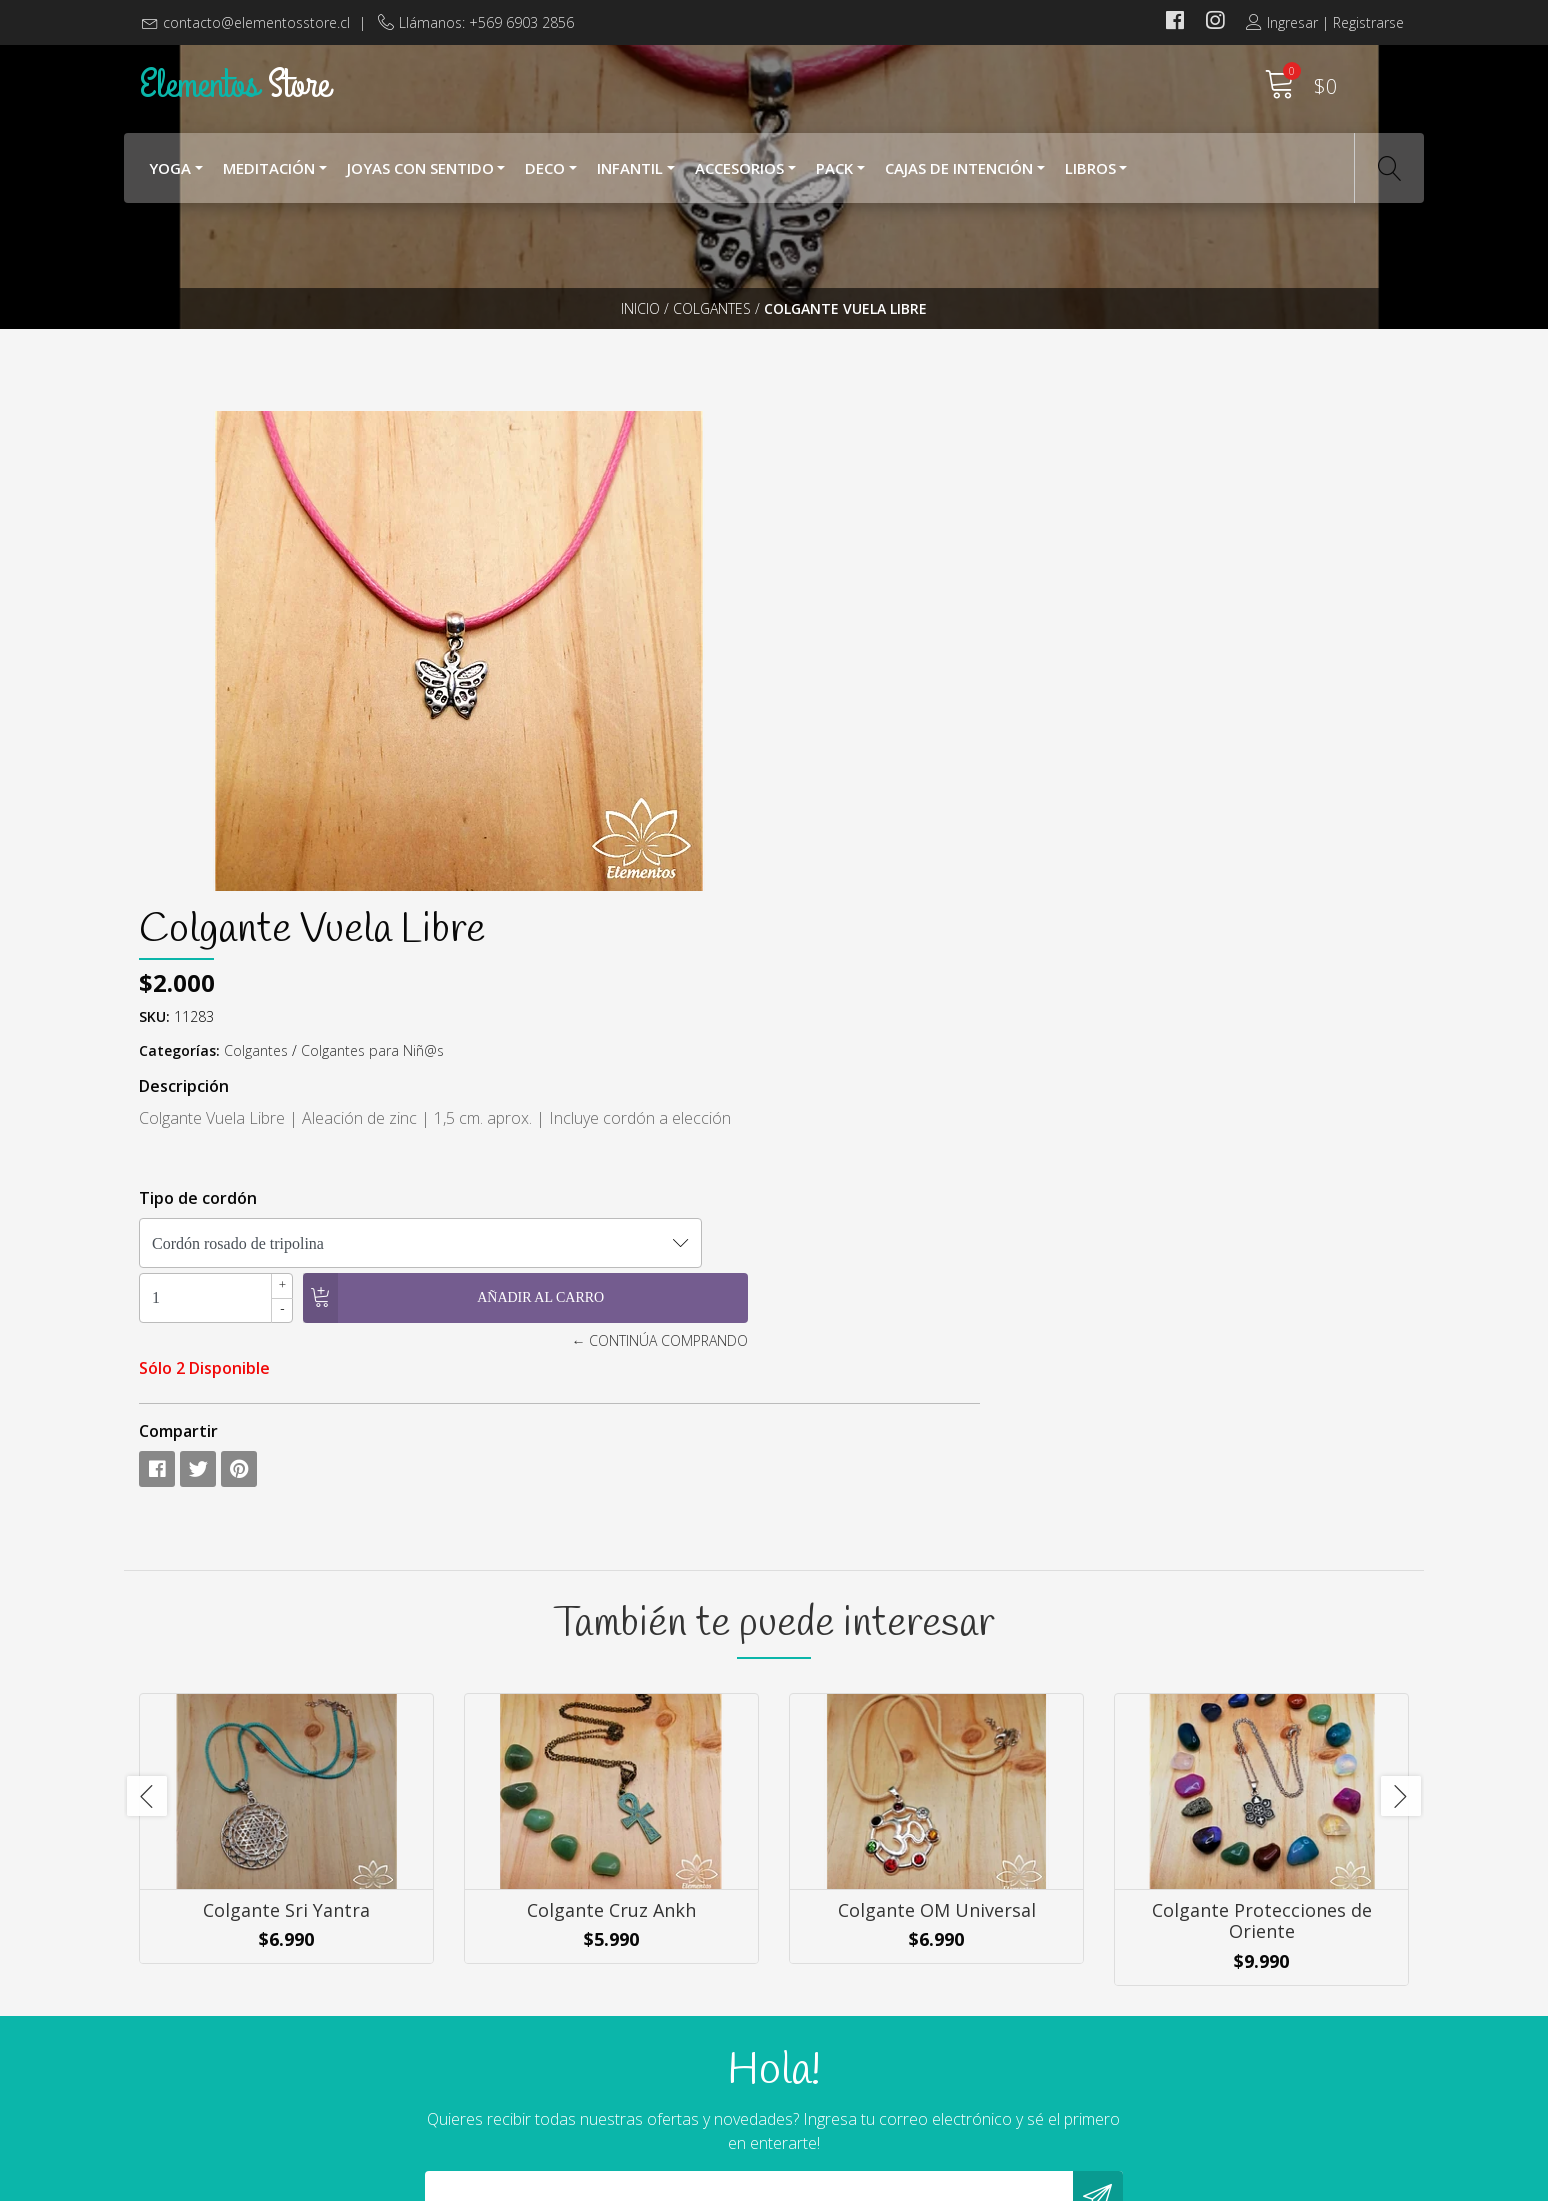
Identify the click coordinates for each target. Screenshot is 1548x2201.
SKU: (804, 534)
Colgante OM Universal (937, 1468)
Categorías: (829, 568)
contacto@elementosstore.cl (256, 22)
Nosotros (824, 1973)
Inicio (640, 344)
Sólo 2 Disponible (854, 886)
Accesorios (739, 178)
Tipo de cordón (848, 716)
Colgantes (712, 344)
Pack (834, 178)
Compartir (828, 949)
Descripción (834, 604)
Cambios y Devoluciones (876, 2054)
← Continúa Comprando (1062, 858)
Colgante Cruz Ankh (611, 1468)
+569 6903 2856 (522, 2051)
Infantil (630, 178)
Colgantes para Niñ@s (1022, 568)
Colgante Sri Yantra (286, 1468)
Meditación (269, 178)
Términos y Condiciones (874, 2027)
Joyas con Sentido (420, 178)
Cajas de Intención (959, 178)
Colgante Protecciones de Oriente (1262, 1479)
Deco (545, 178)
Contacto (822, 2081)
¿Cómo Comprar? (850, 2000)
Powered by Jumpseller (962, 2180)
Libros (1090, 178)
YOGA (170, 178)
